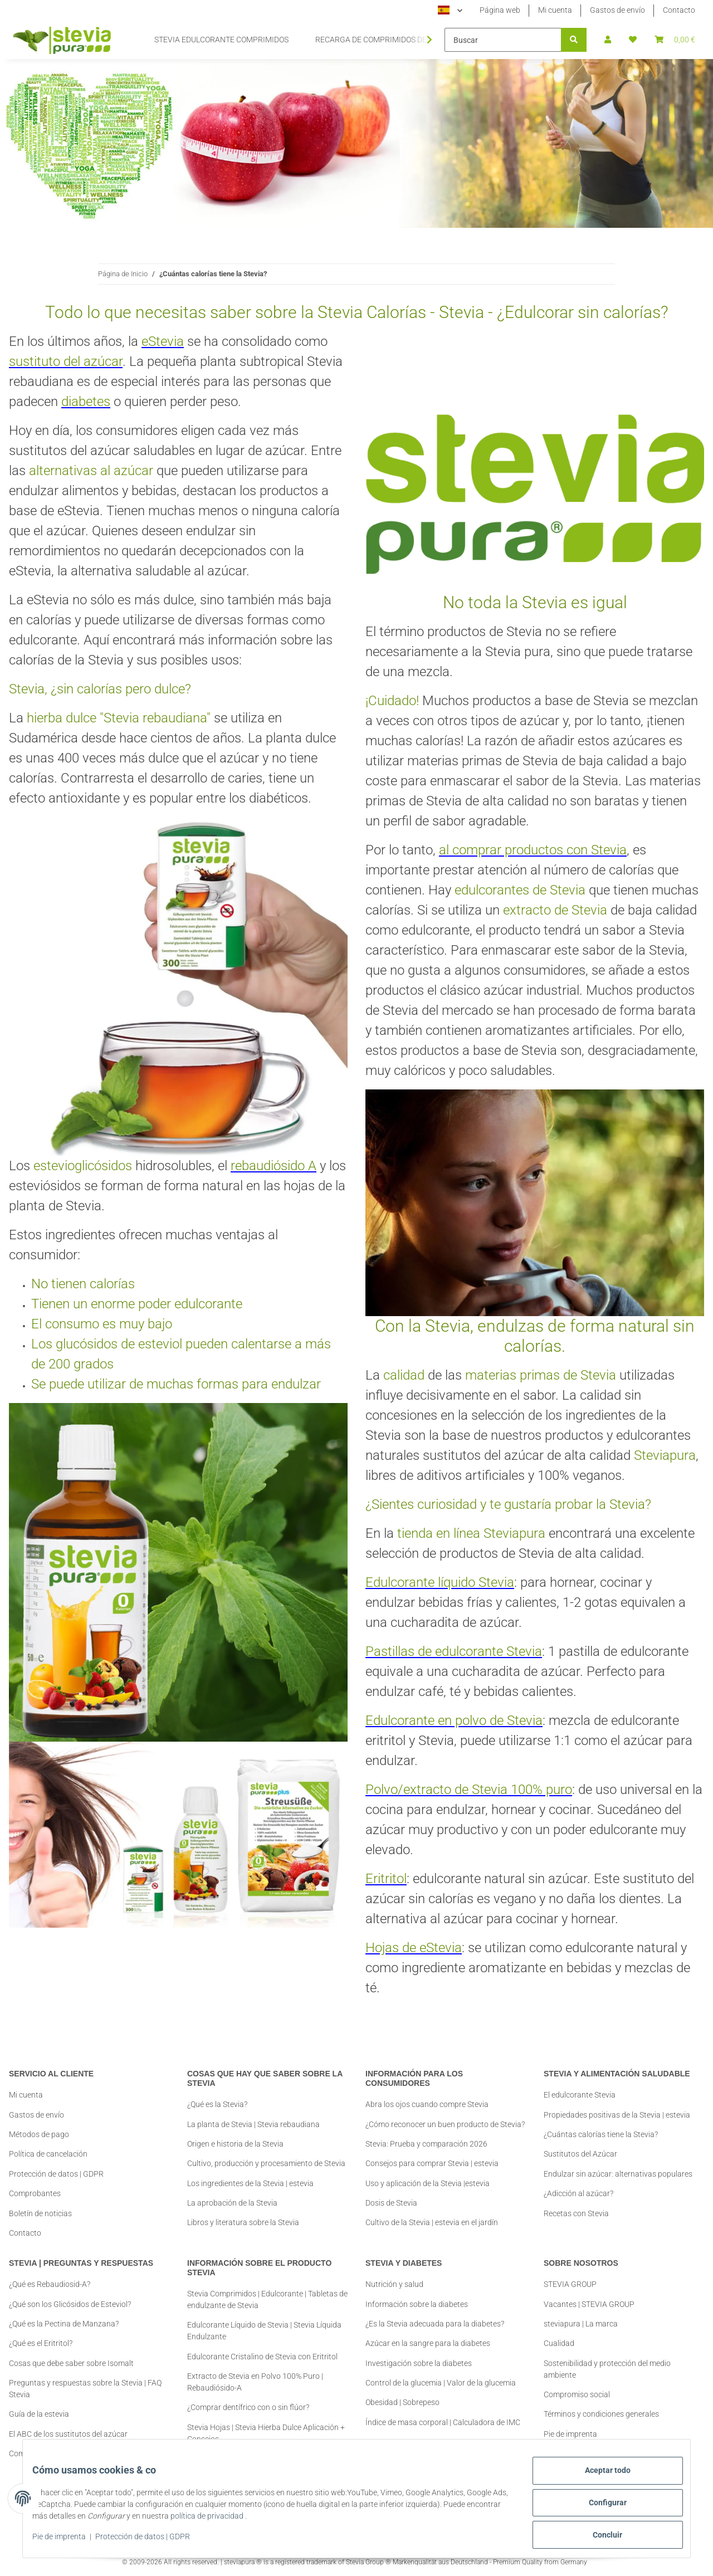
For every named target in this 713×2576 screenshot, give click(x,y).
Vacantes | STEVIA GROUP (589, 2304)
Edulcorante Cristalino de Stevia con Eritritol (262, 2356)
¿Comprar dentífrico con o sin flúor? (248, 2407)
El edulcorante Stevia (580, 2094)
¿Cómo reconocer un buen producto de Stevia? (445, 2114)
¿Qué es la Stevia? (217, 2104)
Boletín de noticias (40, 2213)
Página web (500, 10)
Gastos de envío (617, 10)
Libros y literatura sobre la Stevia (243, 2222)
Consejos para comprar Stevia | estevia (432, 2153)
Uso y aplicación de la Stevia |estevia (427, 2173)
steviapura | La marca (581, 2323)
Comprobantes (35, 2193)
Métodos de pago (39, 2134)
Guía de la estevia (39, 2413)
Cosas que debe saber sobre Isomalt (71, 2363)
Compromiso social (577, 2394)
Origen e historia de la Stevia (235, 2143)
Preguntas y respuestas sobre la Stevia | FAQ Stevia (85, 2388)
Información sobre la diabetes (416, 2304)
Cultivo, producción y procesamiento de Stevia (266, 2163)
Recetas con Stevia (576, 2213)
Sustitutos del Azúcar (580, 2153)
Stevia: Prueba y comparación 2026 (426, 2134)
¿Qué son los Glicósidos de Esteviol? (70, 2304)
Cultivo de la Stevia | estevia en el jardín (431, 2213)
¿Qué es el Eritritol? (40, 2343)
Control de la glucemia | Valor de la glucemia (440, 2382)
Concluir (599, 2536)
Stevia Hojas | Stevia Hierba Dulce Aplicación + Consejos (266, 2433)
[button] (607, 40)
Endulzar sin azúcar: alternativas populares (618, 2173)
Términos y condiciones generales (601, 2413)
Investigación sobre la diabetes (418, 2363)
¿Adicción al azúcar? (578, 2193)
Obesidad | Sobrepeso (402, 2402)
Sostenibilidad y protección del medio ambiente (607, 2369)
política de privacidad (250, 2520)
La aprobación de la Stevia (232, 2202)
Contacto (679, 10)
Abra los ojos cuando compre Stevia (427, 2094)
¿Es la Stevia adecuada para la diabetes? (434, 2323)
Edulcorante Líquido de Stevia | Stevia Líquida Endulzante (264, 2330)
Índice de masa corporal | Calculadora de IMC (442, 2422)
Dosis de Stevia (391, 2193)
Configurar (599, 2507)
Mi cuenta (555, 10)
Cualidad (559, 2343)
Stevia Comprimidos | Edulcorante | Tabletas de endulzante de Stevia (267, 2299)
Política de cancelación (48, 2153)
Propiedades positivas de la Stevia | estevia (617, 2114)
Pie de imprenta (67, 2541)
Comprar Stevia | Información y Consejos (79, 2453)
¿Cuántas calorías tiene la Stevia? (601, 2134)
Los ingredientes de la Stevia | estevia (250, 2183)
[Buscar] (503, 40)
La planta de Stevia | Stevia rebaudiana (253, 2124)
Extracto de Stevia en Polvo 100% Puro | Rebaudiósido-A (255, 2382)
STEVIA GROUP (570, 2284)
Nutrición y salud (394, 2284)
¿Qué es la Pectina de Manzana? (64, 2323)
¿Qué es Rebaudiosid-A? (49, 2284)
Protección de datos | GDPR (151, 2541)
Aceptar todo (599, 2478)
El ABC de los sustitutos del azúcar (68, 2434)
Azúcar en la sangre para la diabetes (427, 2343)
